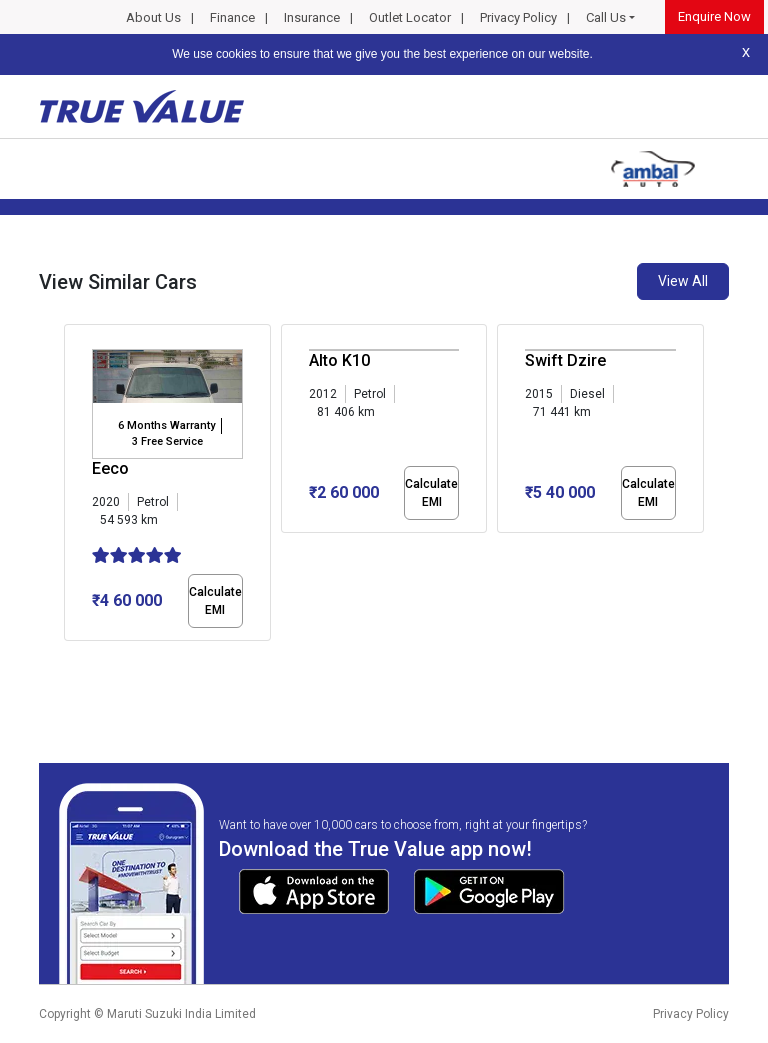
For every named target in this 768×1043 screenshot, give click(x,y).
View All (683, 281)
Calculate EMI (215, 601)
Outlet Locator (410, 17)
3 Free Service (167, 441)
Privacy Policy (518, 17)
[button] (70, 658)
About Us (153, 17)
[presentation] (74, 486)
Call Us (606, 17)
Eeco (110, 468)
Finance (232, 17)
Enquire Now (714, 16)
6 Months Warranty (166, 425)
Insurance (312, 17)
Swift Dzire (565, 360)
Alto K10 (339, 360)
